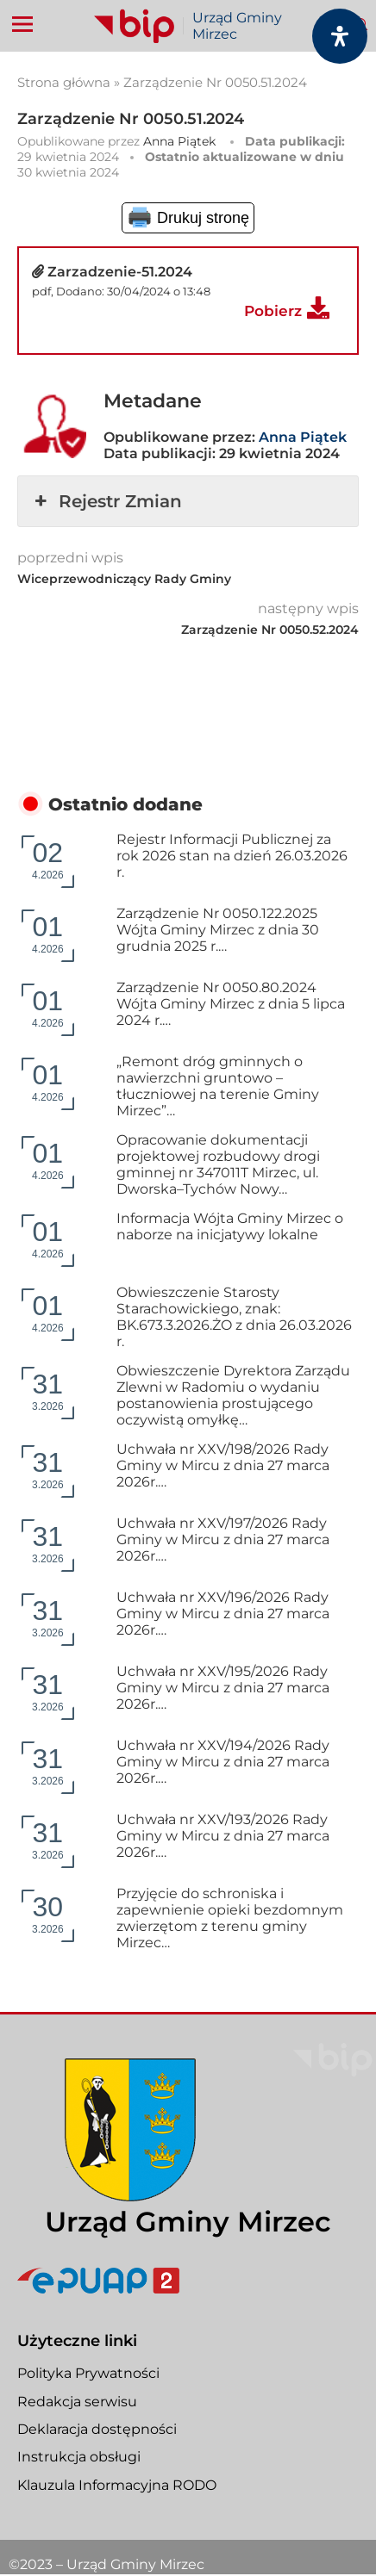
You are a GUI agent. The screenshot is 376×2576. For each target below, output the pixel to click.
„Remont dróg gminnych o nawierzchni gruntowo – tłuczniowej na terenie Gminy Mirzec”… (217, 1086)
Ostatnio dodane (125, 804)
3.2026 (48, 1390)
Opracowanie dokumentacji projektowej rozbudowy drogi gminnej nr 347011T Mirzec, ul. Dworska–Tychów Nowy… (218, 1164)
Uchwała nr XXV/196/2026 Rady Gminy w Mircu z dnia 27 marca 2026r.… (222, 1613)
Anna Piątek (179, 141)
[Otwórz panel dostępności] (339, 36)
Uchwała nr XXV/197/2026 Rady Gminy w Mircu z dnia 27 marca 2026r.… (222, 1539)
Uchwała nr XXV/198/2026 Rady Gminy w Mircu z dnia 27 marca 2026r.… (222, 1465)
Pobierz (273, 311)
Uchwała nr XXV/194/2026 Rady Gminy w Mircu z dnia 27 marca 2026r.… (222, 1761)
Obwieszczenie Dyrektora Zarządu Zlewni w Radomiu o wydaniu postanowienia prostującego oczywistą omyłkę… (233, 1395)
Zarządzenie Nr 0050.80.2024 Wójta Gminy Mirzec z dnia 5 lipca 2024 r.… (230, 1003)
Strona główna (63, 82)
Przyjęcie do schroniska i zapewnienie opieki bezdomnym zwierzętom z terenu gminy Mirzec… (229, 1918)
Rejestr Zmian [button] (106, 501)
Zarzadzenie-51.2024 (119, 272)
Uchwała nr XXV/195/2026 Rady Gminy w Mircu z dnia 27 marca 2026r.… (222, 1687)
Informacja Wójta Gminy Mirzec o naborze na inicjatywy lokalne (229, 1226)
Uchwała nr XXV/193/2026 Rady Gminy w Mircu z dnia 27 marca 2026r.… (222, 1835)
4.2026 (48, 859)
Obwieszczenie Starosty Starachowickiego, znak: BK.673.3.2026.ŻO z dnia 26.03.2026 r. (234, 1317)
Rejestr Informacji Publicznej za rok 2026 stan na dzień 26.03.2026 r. (232, 855)
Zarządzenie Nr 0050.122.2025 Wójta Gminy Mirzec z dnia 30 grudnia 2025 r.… (217, 929)
